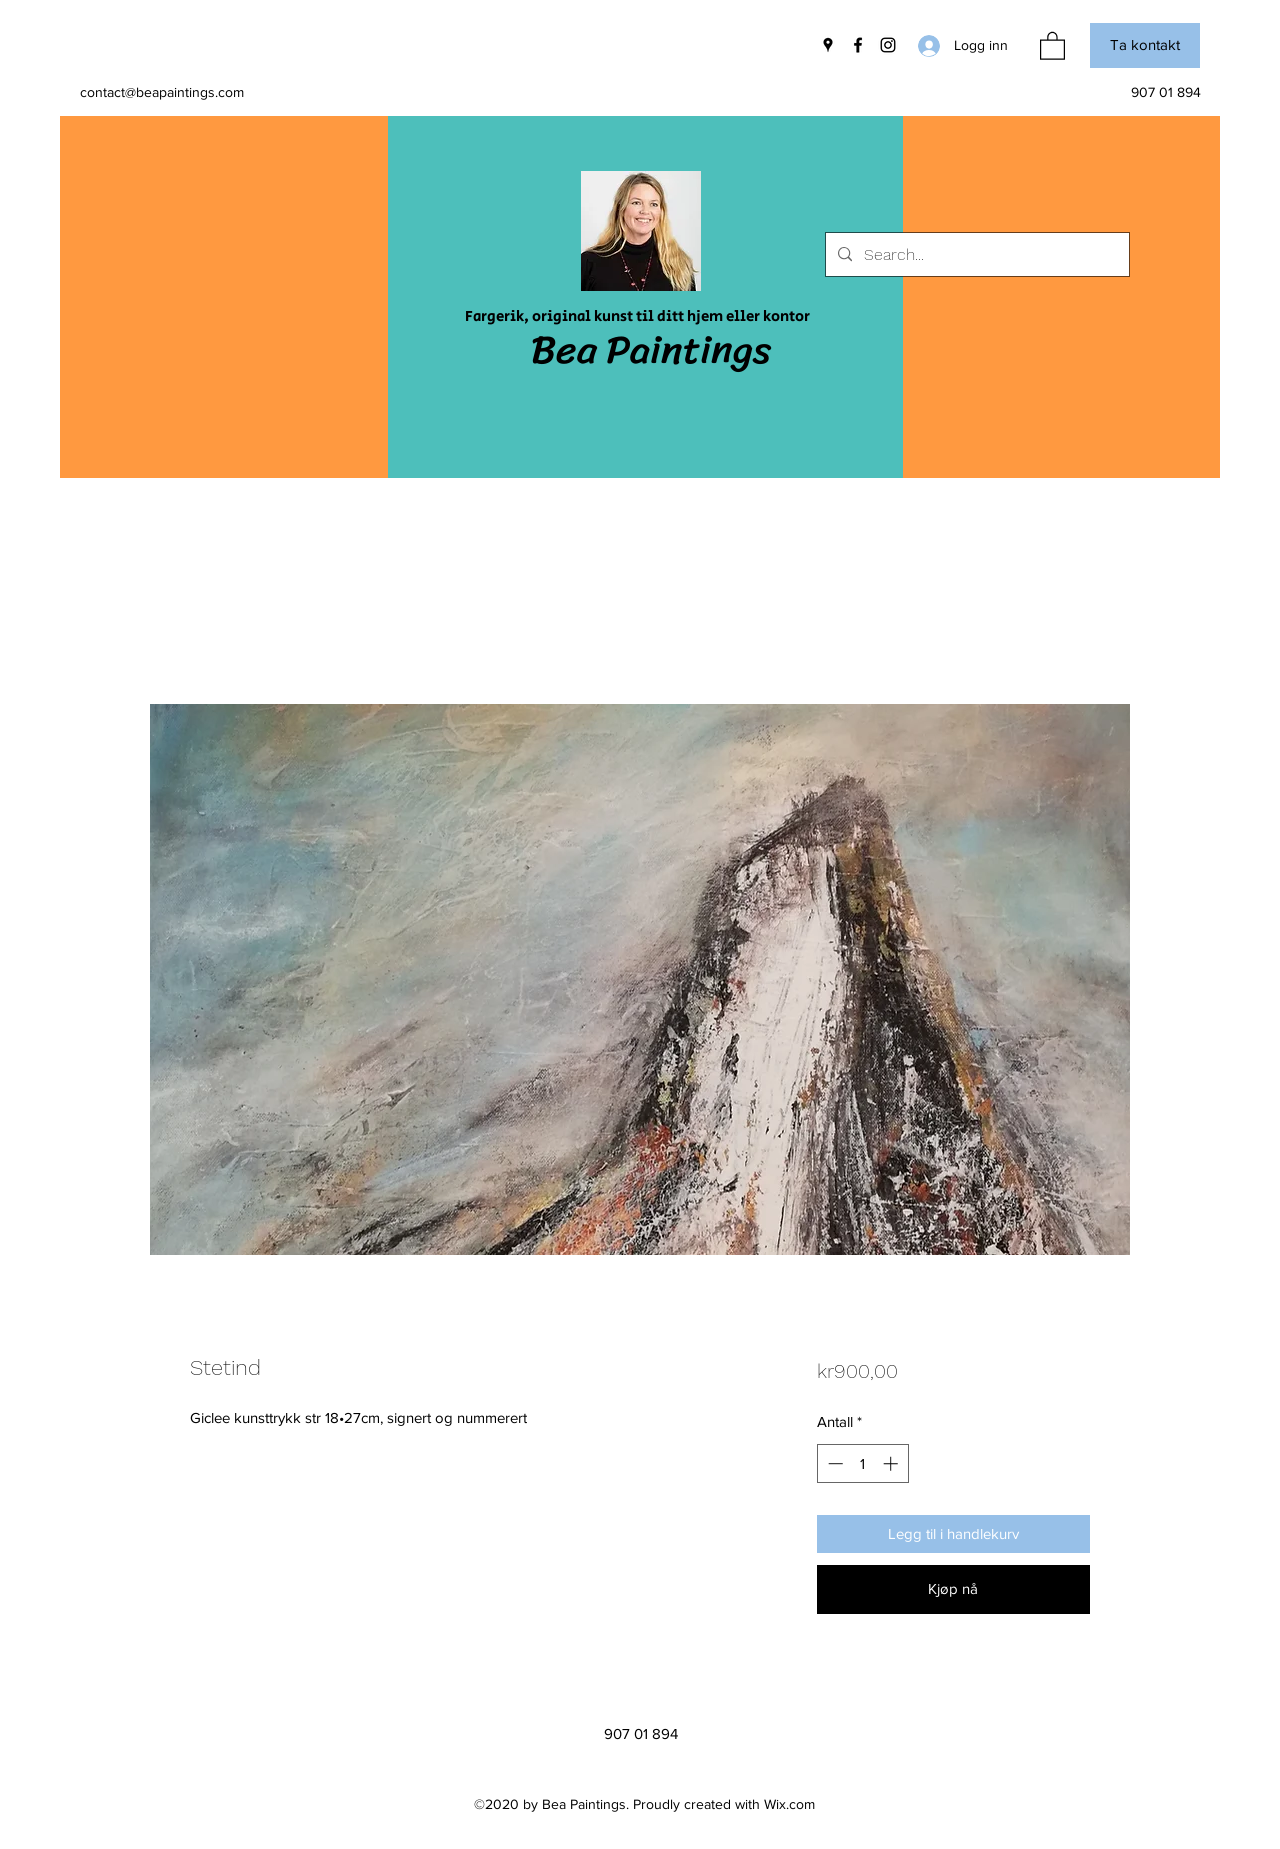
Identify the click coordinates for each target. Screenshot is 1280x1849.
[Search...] (975, 255)
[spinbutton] (862, 1463)
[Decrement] (833, 1463)
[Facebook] (858, 45)
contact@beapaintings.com (162, 92)
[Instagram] (888, 45)
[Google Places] (828, 45)
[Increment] (892, 1463)
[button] (1052, 45)
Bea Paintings (651, 349)
